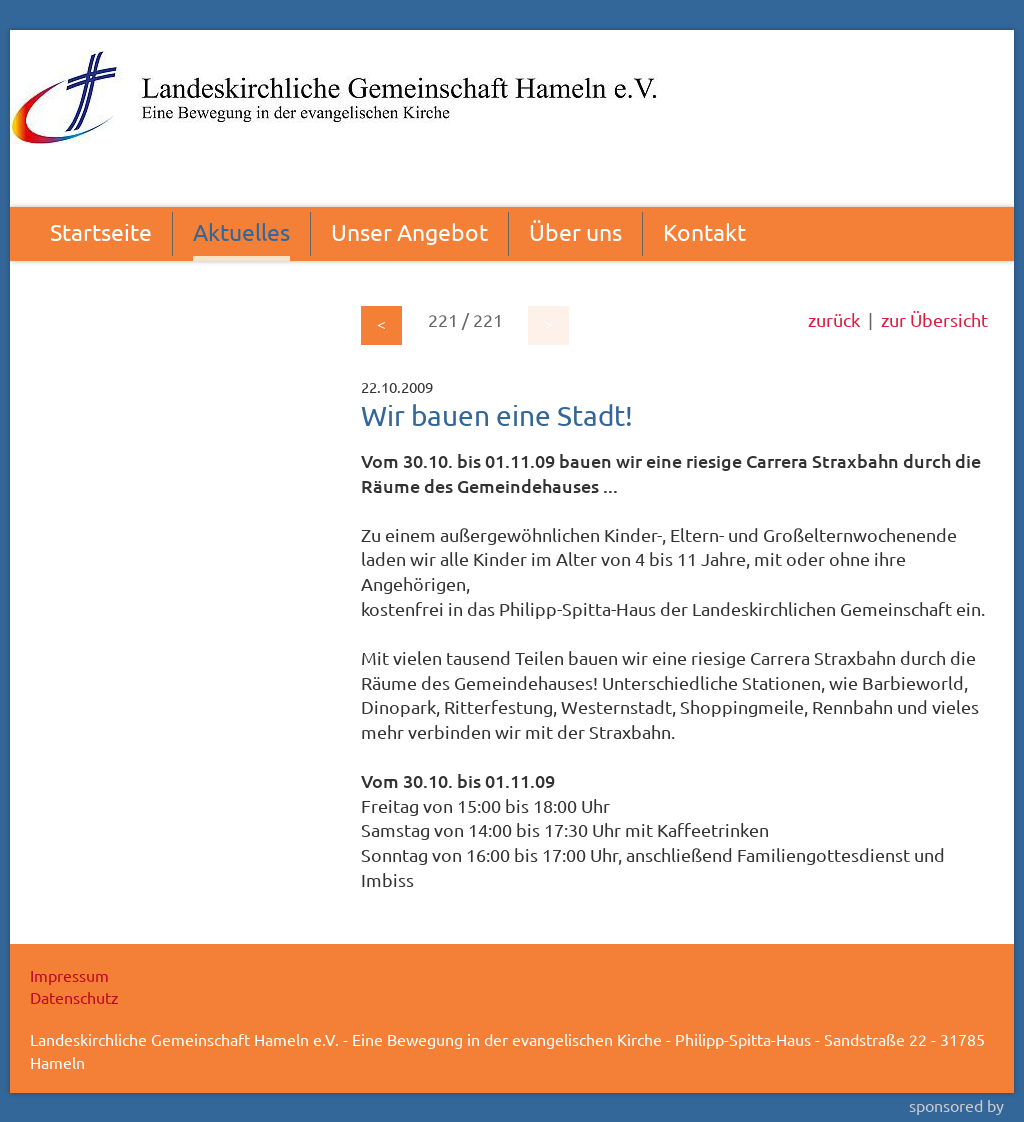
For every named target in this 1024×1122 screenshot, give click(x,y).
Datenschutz (74, 997)
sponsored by (956, 1105)
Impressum (69, 975)
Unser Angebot (409, 231)
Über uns (575, 231)
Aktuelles (241, 231)
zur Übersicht (934, 319)
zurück (834, 319)
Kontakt (704, 231)
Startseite (101, 231)
